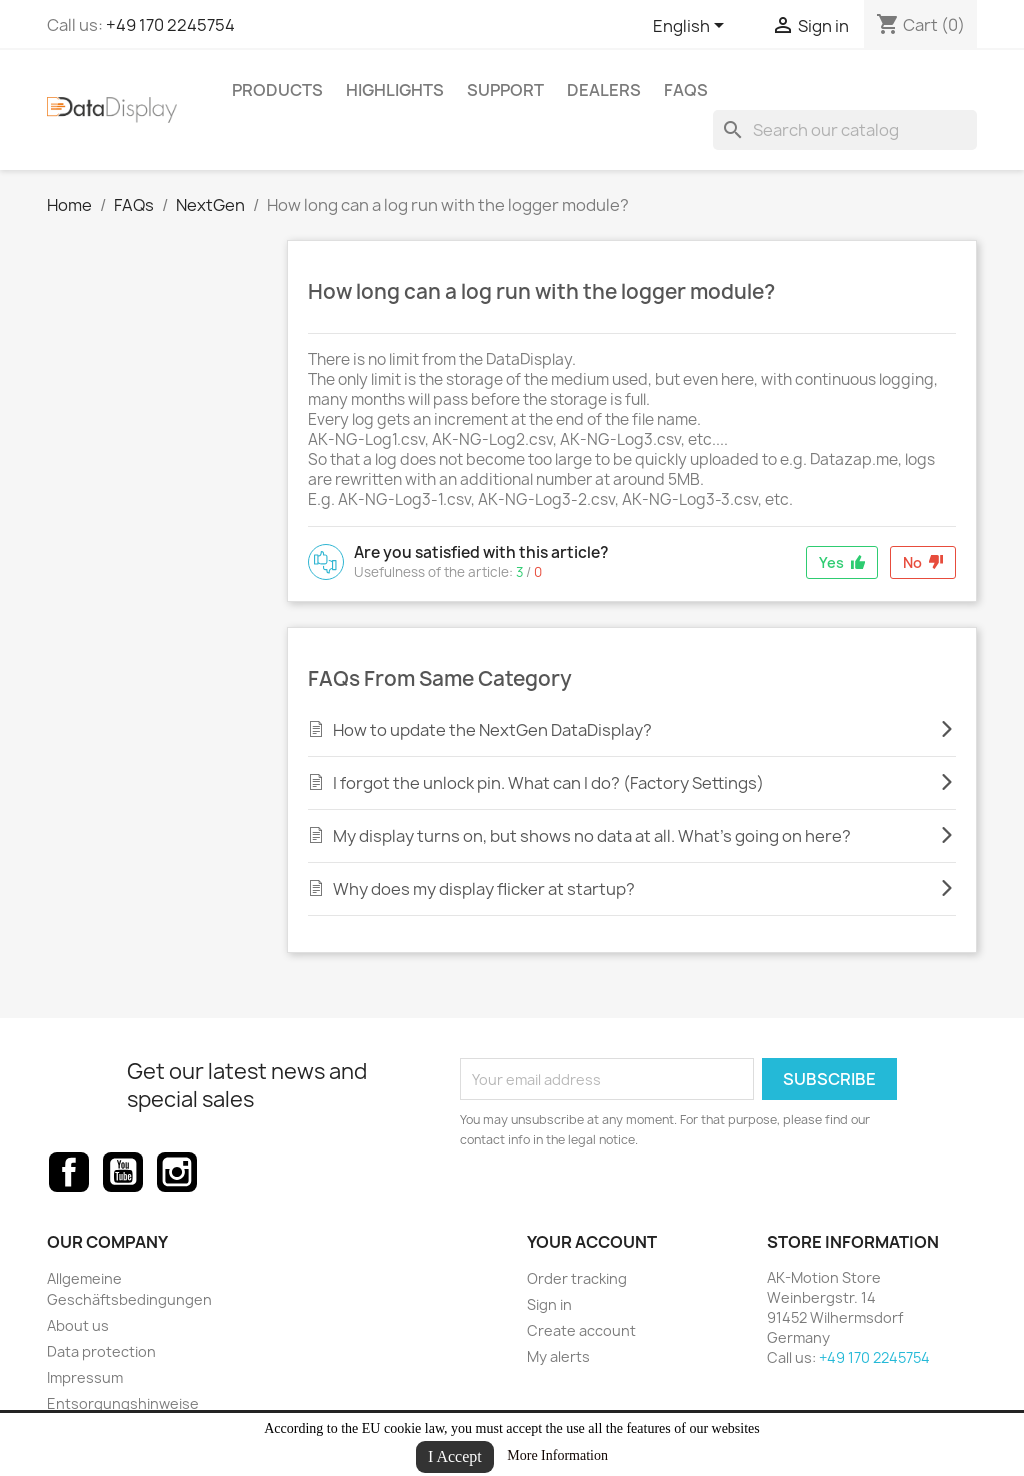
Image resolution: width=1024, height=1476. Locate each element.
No (923, 562)
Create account (581, 1330)
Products (277, 90)
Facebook (69, 1172)
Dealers (604, 90)
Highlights (395, 90)
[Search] (845, 130)
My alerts (558, 1356)
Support (505, 90)
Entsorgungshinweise (123, 1403)
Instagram (177, 1172)
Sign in (549, 1304)
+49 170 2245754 (170, 25)
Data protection (101, 1351)
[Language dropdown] (692, 27)
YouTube (123, 1172)
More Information (557, 1455)
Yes (842, 562)
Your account (592, 1242)
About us (78, 1325)
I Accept (455, 1456)
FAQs (686, 90)
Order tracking (577, 1278)
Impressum (85, 1377)
